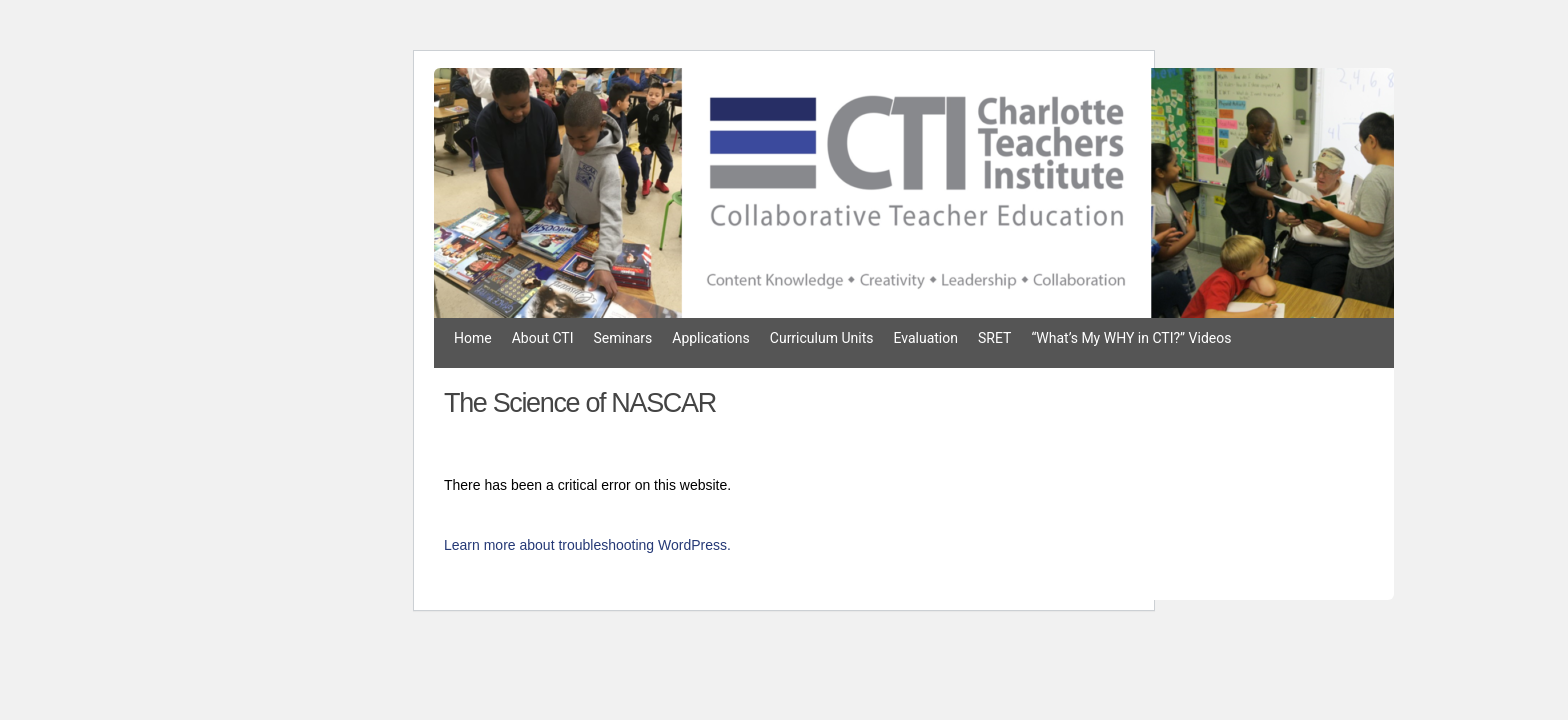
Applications (711, 338)
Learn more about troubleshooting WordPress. (587, 545)
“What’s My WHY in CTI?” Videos (1131, 338)
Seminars (623, 338)
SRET (994, 338)
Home (473, 338)
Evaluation (925, 338)
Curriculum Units (822, 338)
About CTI (543, 338)
